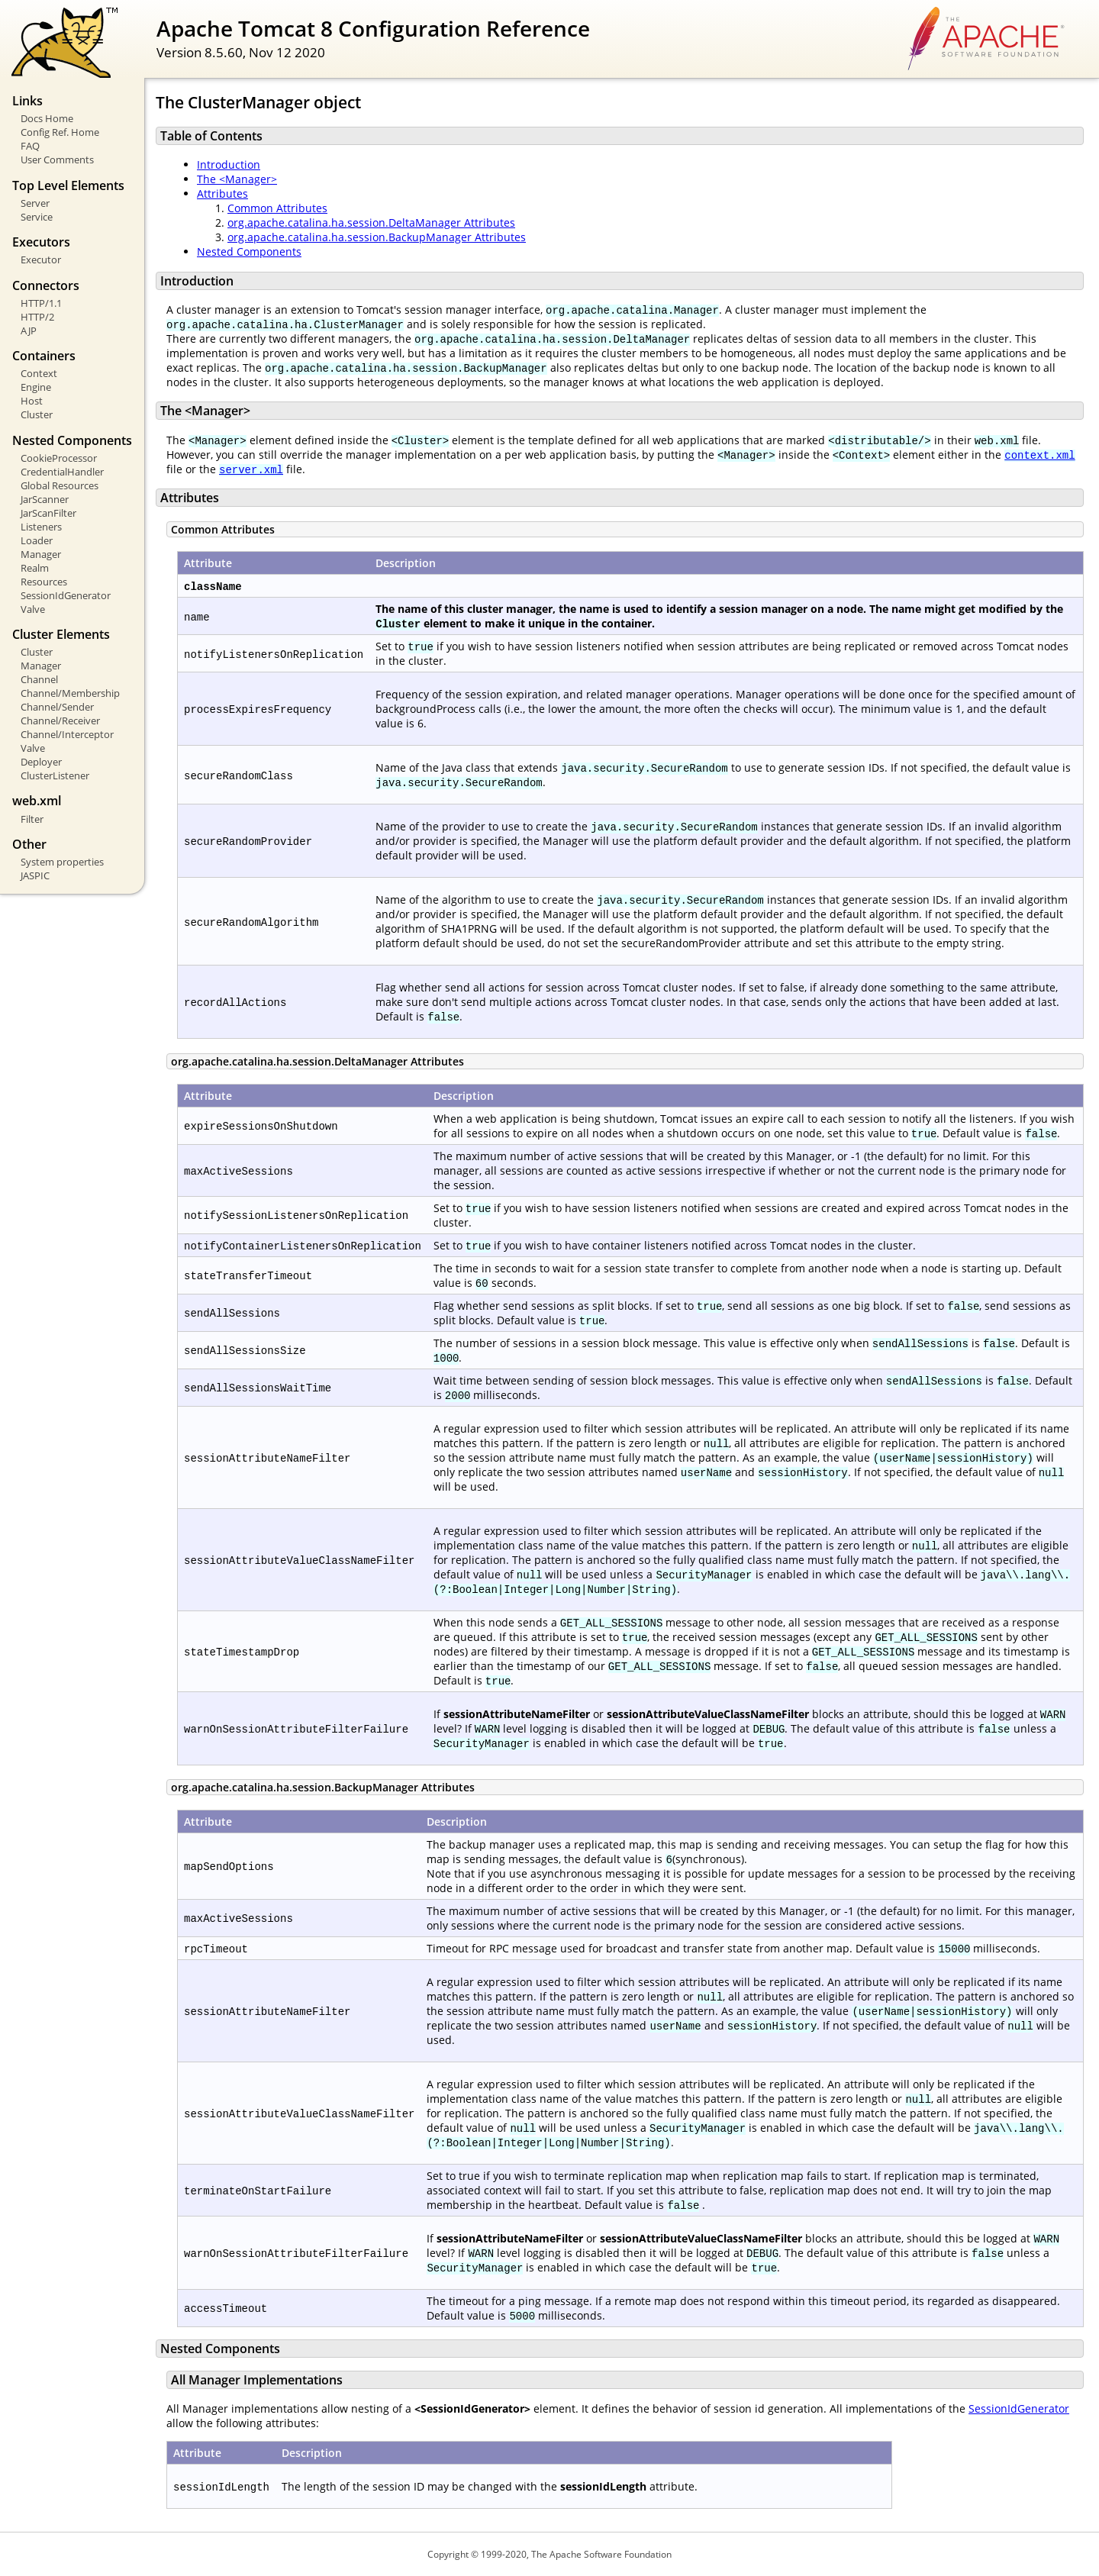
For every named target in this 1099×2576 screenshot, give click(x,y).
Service (37, 217)
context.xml (1039, 454)
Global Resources (59, 485)
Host (32, 401)
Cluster (37, 414)
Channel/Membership (70, 693)
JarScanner (45, 499)
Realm (35, 568)
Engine (36, 387)
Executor (41, 259)
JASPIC (35, 875)
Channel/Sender (57, 707)
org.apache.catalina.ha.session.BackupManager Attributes (376, 237)
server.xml (251, 469)
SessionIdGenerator (66, 595)
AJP (29, 330)
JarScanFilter (48, 513)
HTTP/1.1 (41, 303)
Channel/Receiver (60, 720)
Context (39, 373)
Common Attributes (277, 208)
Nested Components (249, 251)
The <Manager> (237, 179)
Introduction (228, 164)
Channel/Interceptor (67, 734)
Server (35, 203)
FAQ (30, 146)
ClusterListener (55, 775)
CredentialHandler (62, 472)
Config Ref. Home (60, 132)
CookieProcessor (59, 458)
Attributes (222, 193)
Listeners (41, 527)
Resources (44, 581)
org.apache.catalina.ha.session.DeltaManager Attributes (371, 222)
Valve (33, 609)
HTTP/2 (37, 317)
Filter (32, 819)
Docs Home (47, 118)
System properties (62, 862)
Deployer (41, 762)
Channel (39, 679)
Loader (37, 540)
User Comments (57, 159)
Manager (41, 554)
